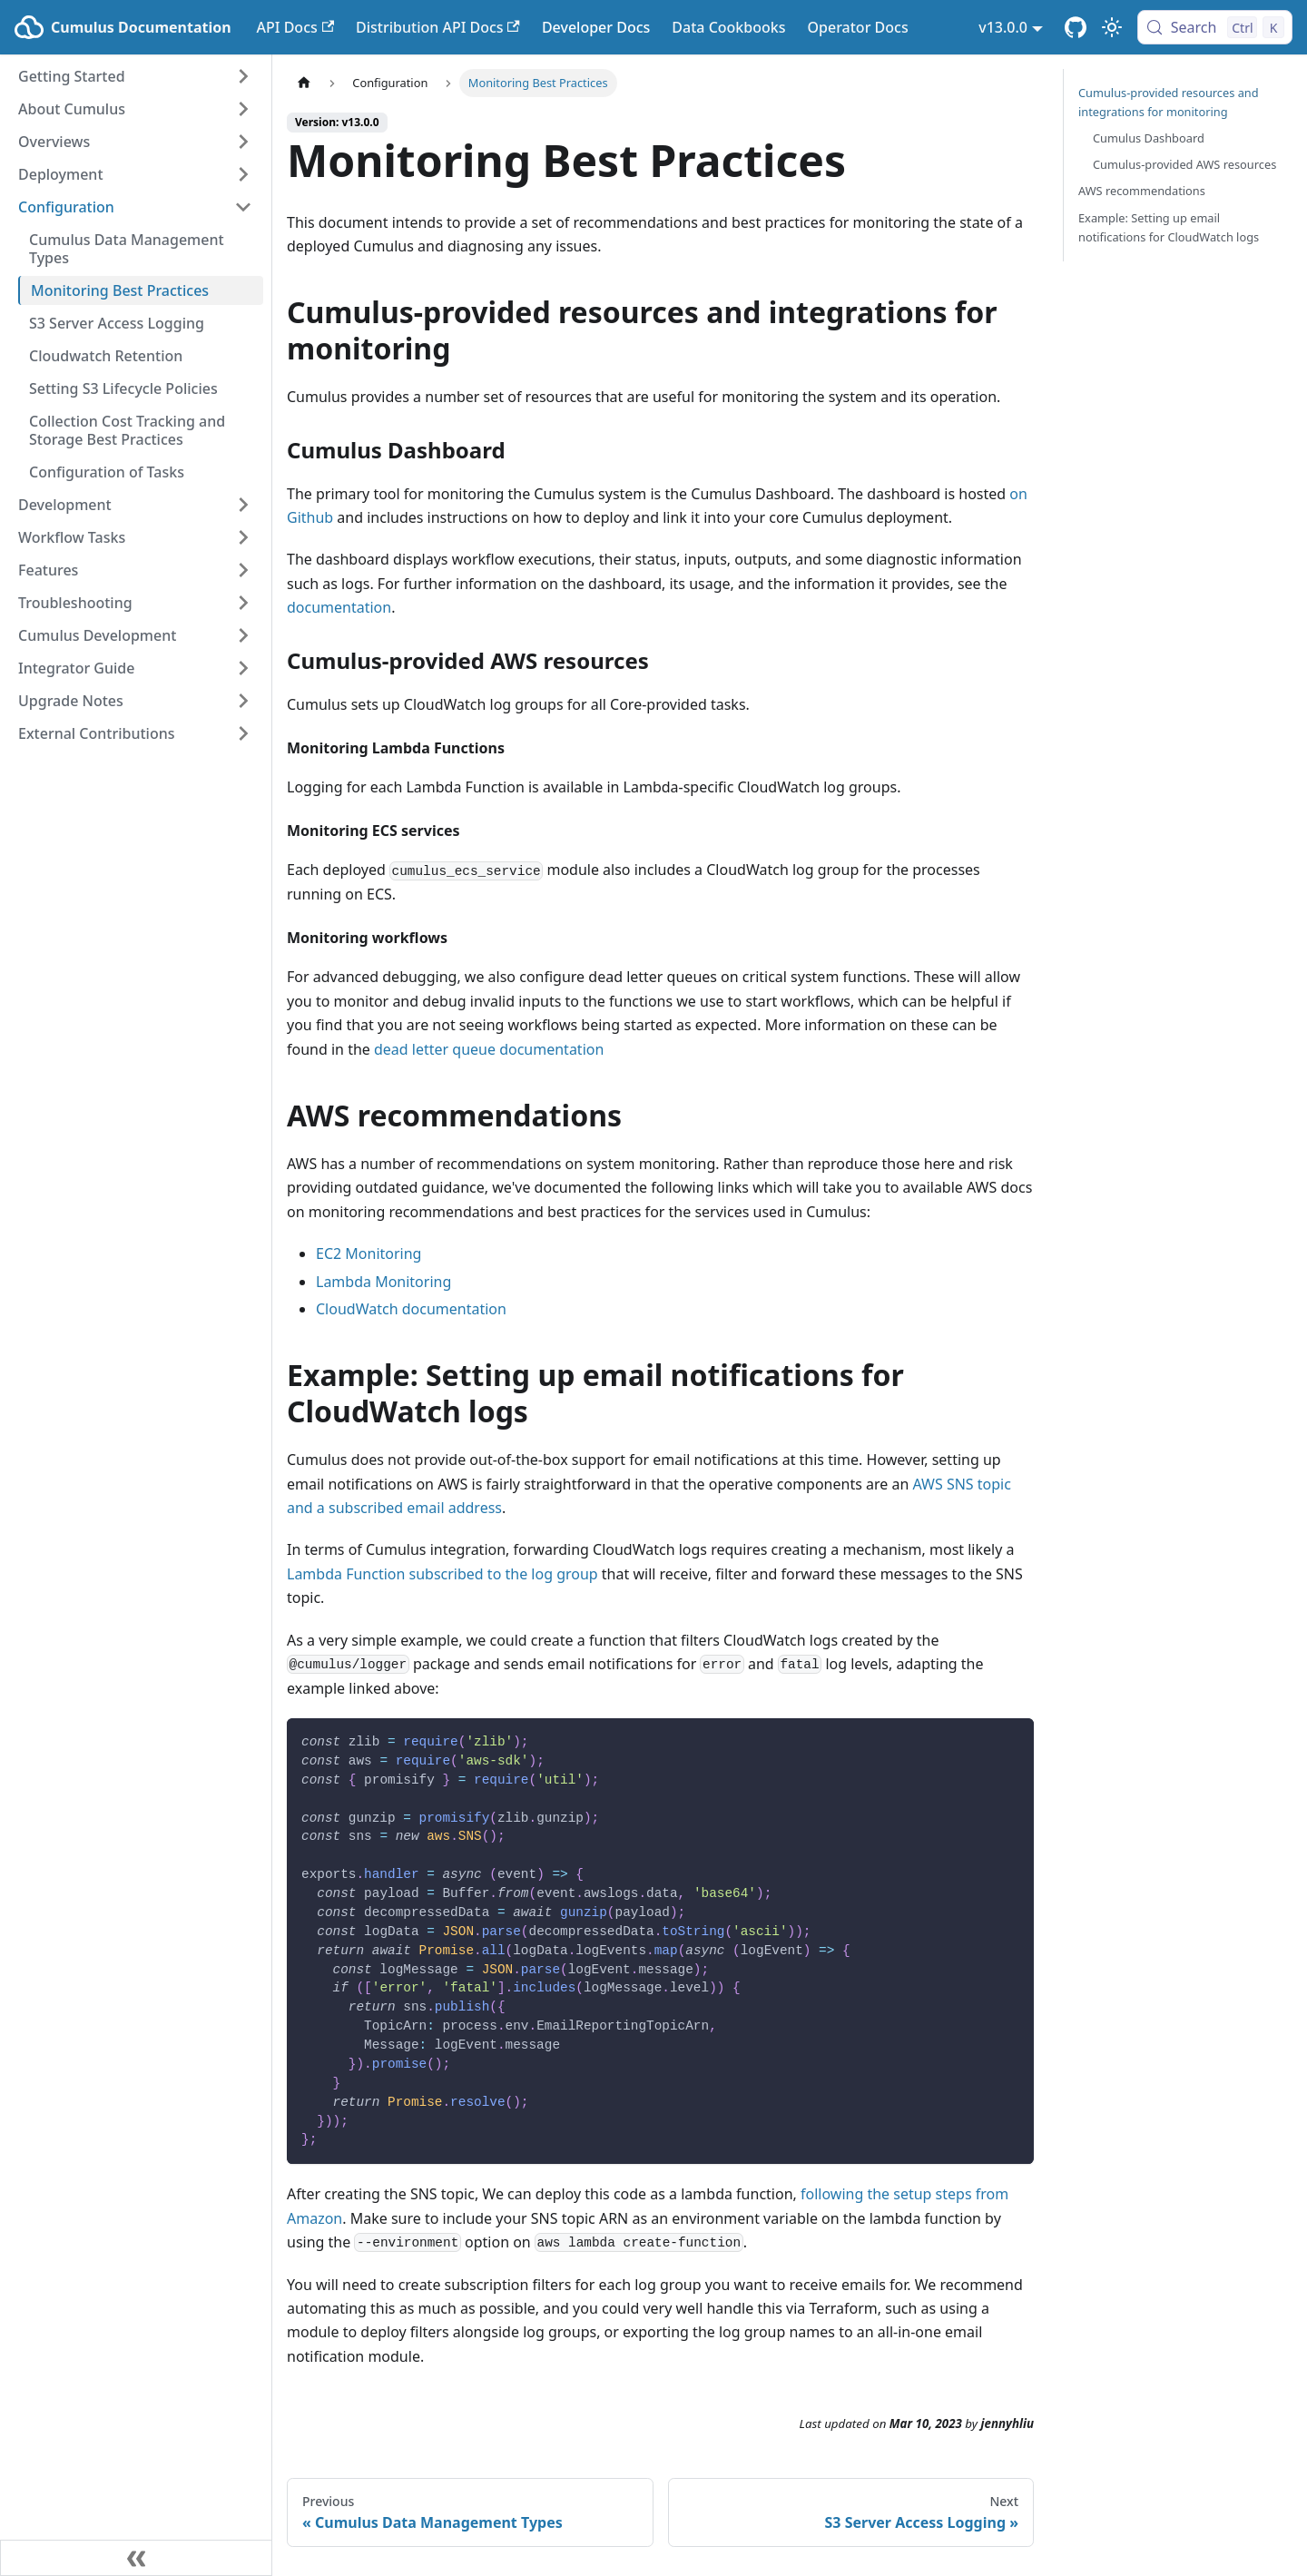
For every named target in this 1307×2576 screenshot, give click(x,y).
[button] (135, 76)
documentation (339, 607)
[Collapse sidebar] (136, 2558)
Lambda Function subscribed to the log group (442, 1574)
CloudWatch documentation (411, 1309)
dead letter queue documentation (489, 1049)
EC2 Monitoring (368, 1253)
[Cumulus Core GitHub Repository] (1075, 27)
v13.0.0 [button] (1002, 27)
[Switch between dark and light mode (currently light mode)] (1111, 27)
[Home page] (304, 83)
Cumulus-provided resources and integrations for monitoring (1168, 102)
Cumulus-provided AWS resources (1184, 164)
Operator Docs (857, 27)
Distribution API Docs (438, 27)
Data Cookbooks (728, 27)
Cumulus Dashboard (1148, 138)
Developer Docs (596, 27)
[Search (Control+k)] (1214, 27)
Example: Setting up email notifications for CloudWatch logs (1168, 227)
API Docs (295, 27)
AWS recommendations (1141, 190)
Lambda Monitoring (383, 1282)
